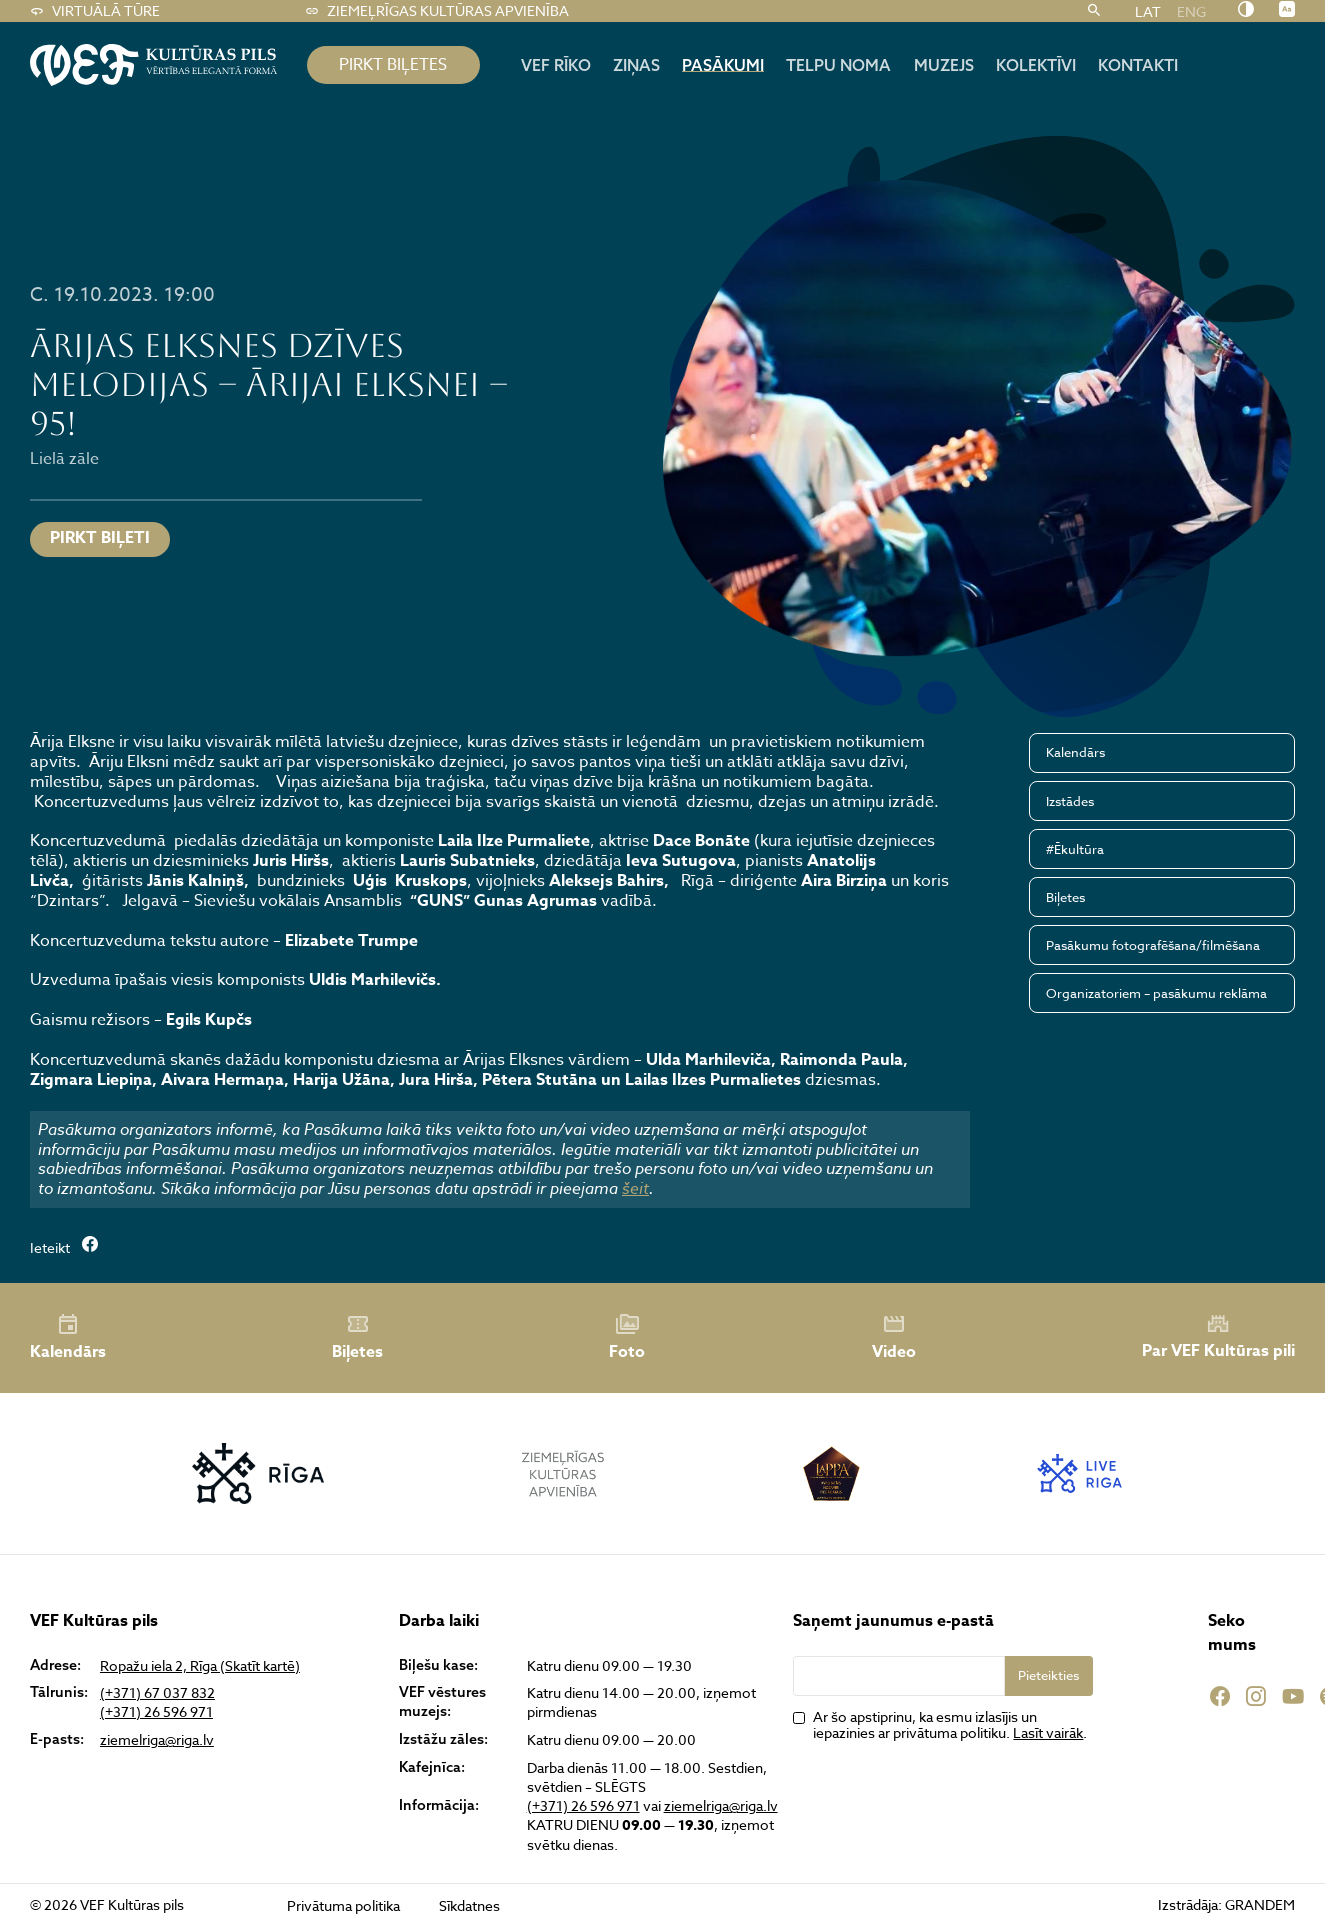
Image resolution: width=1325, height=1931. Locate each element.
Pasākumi (723, 65)
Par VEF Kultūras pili (1218, 1337)
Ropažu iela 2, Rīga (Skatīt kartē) (200, 1665)
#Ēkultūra (1075, 849)
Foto (627, 1338)
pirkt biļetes (393, 65)
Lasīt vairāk (1048, 1732)
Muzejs (944, 65)
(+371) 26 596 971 (156, 1711)
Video (894, 1338)
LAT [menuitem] (1148, 10)
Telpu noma (838, 65)
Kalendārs (1075, 752)
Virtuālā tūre (95, 11)
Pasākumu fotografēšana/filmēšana (1153, 945)
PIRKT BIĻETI (100, 538)
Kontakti (1138, 65)
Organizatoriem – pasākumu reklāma (1156, 993)
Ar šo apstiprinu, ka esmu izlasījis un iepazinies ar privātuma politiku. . (950, 1725)
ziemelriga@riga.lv (157, 1739)
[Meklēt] (1094, 11)
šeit (635, 1188)
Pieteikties (1048, 1675)
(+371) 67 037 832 (157, 1692)
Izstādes (1070, 801)
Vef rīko (556, 65)
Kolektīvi (1036, 65)
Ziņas (636, 65)
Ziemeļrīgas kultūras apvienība (437, 11)
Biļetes (1065, 897)
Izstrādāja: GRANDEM (1226, 1904)
